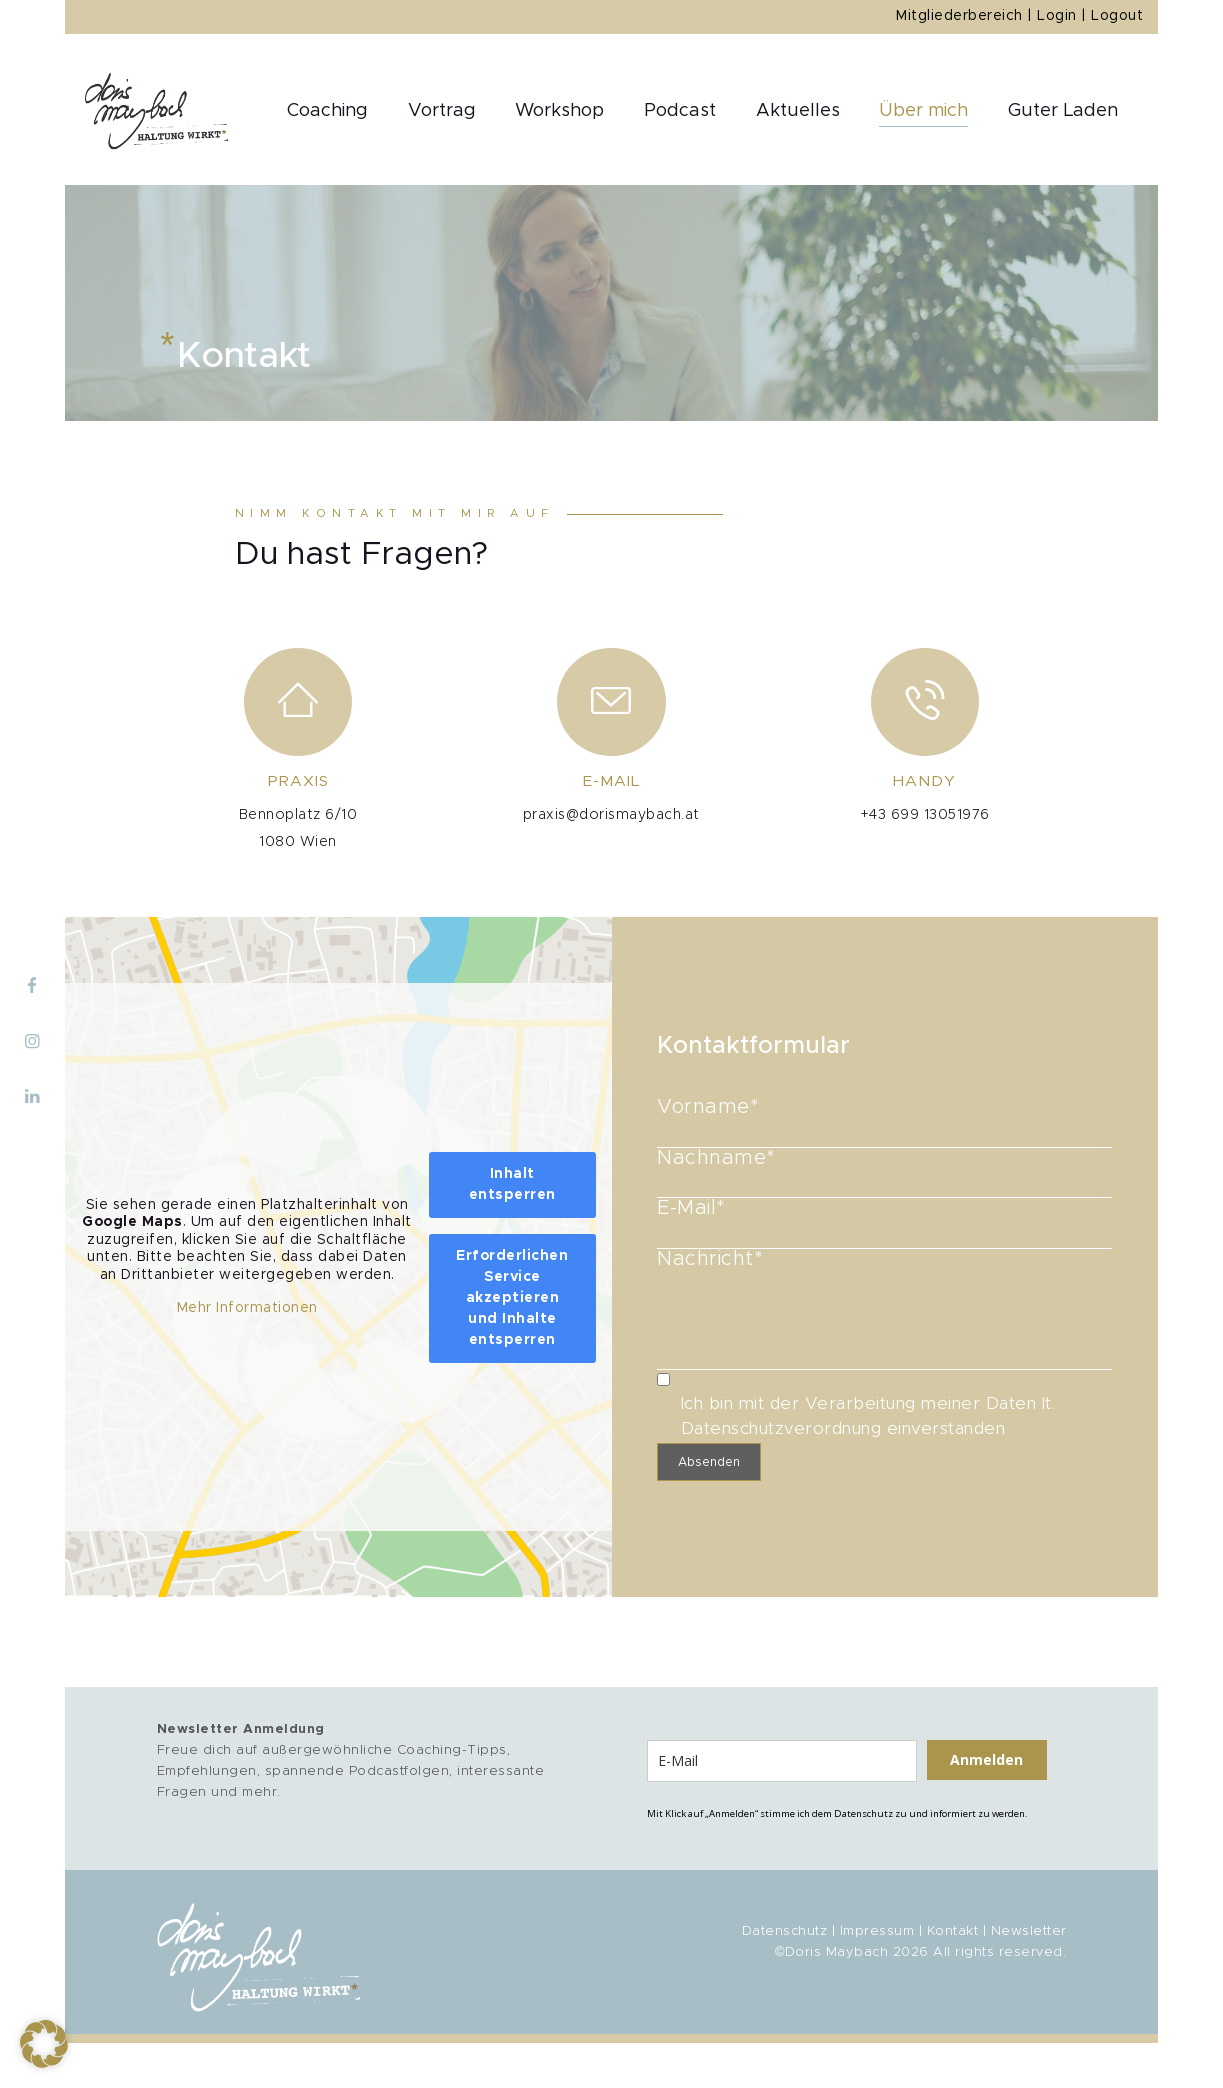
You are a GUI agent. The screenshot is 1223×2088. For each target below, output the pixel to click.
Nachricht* (884, 1267)
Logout (1117, 16)
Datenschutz (785, 1931)
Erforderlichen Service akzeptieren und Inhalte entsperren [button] (512, 1297)
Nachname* (884, 1169)
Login (1057, 16)
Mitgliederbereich (959, 16)
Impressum (877, 1931)
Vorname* (884, 1120)
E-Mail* (884, 1218)
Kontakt (953, 1931)
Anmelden (986, 1759)
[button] (44, 2044)
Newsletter (1029, 1931)
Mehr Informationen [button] (247, 1308)
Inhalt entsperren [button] (512, 1183)
